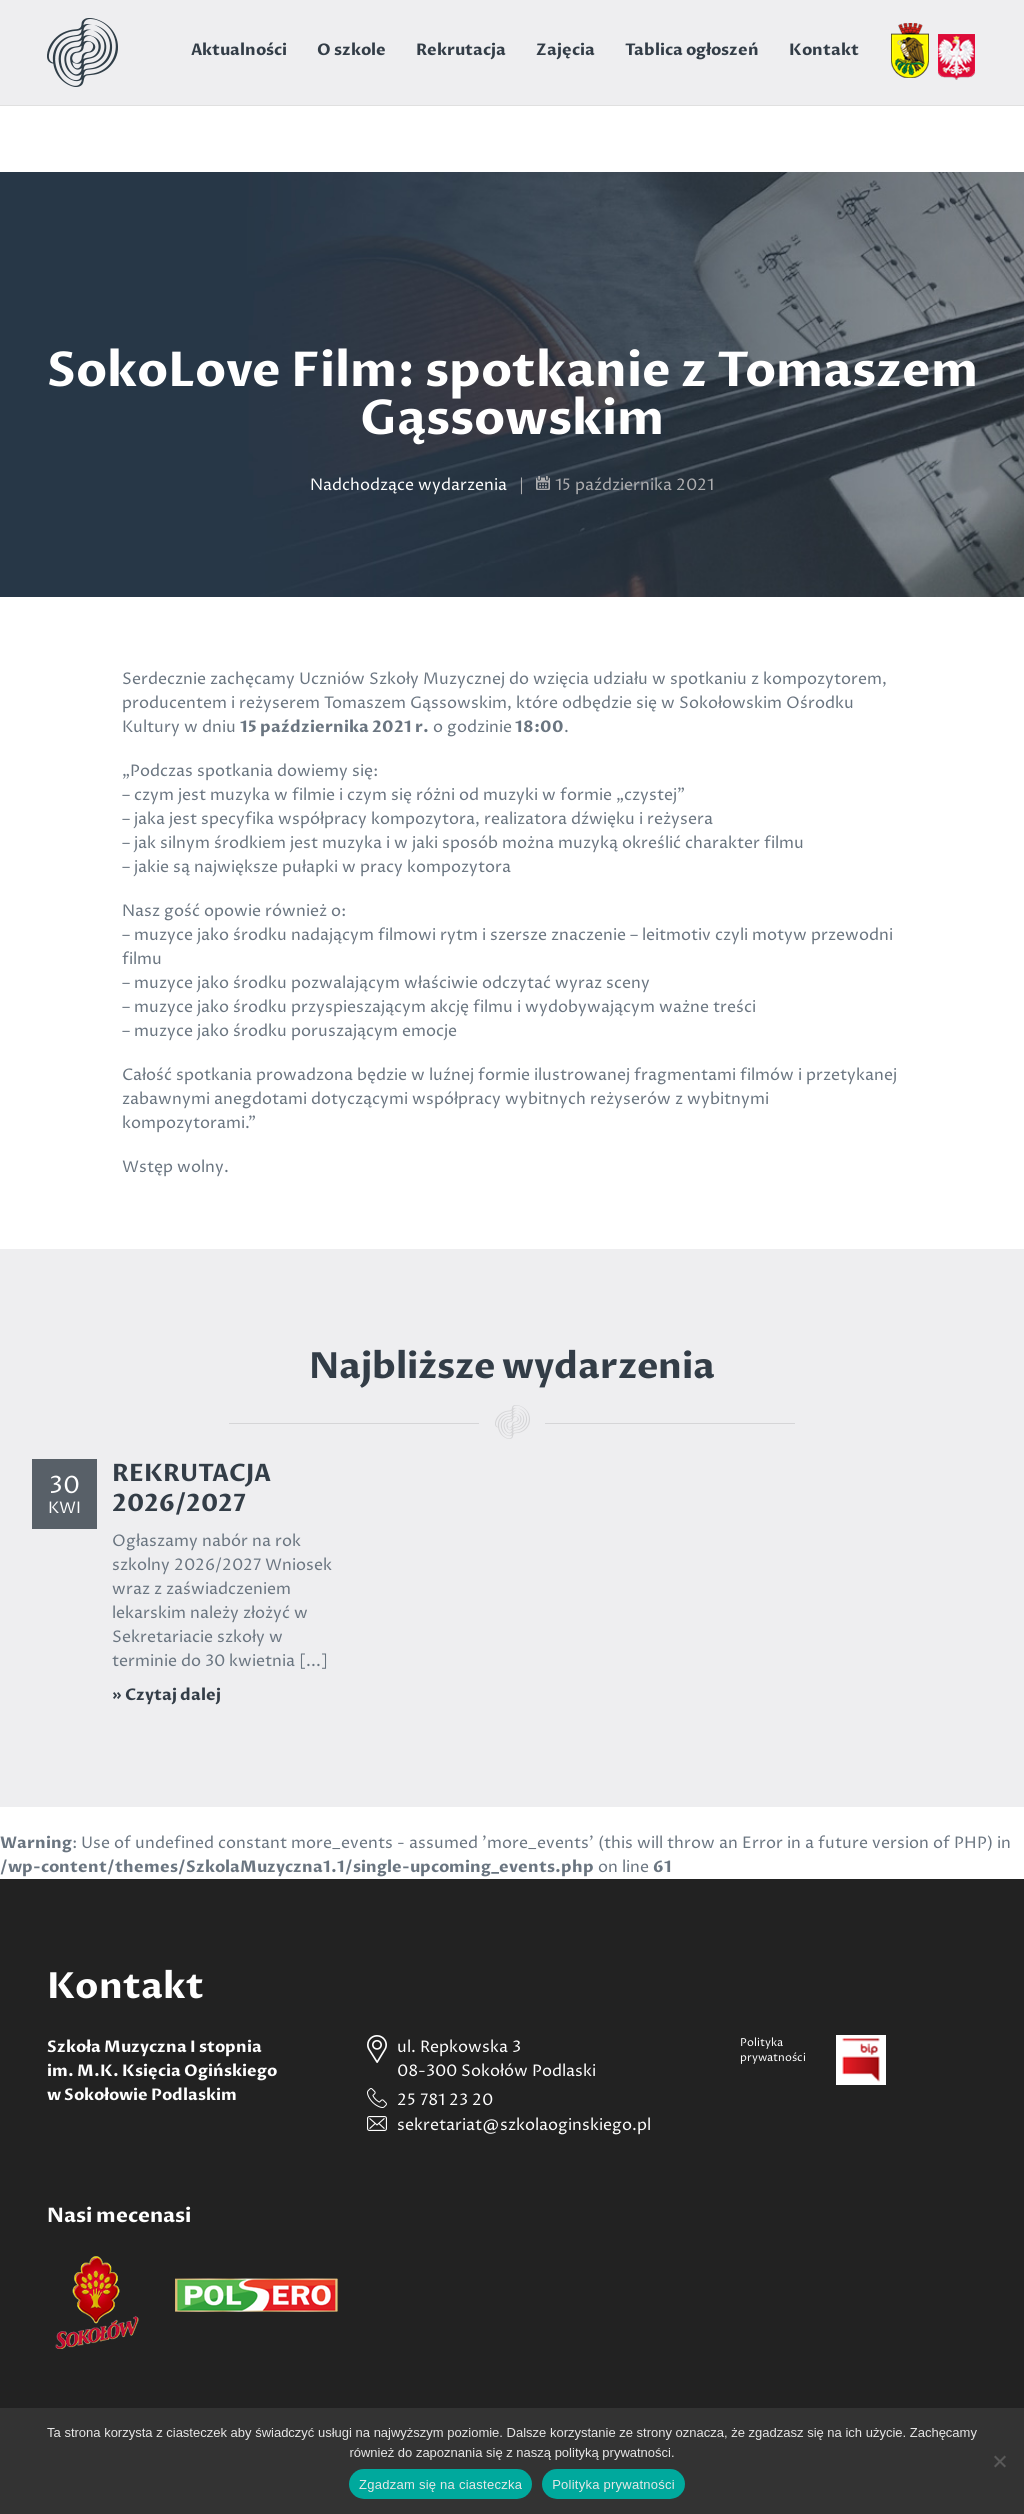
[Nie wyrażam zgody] (999, 2461)
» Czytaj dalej (166, 1695)
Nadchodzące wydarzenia (408, 485)
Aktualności (239, 50)
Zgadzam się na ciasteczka (440, 2484)
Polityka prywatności (613, 2484)
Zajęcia (565, 50)
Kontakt (824, 50)
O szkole (351, 50)
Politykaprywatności (773, 2050)
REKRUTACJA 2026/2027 (191, 1488)
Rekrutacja (461, 50)
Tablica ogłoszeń (692, 50)
